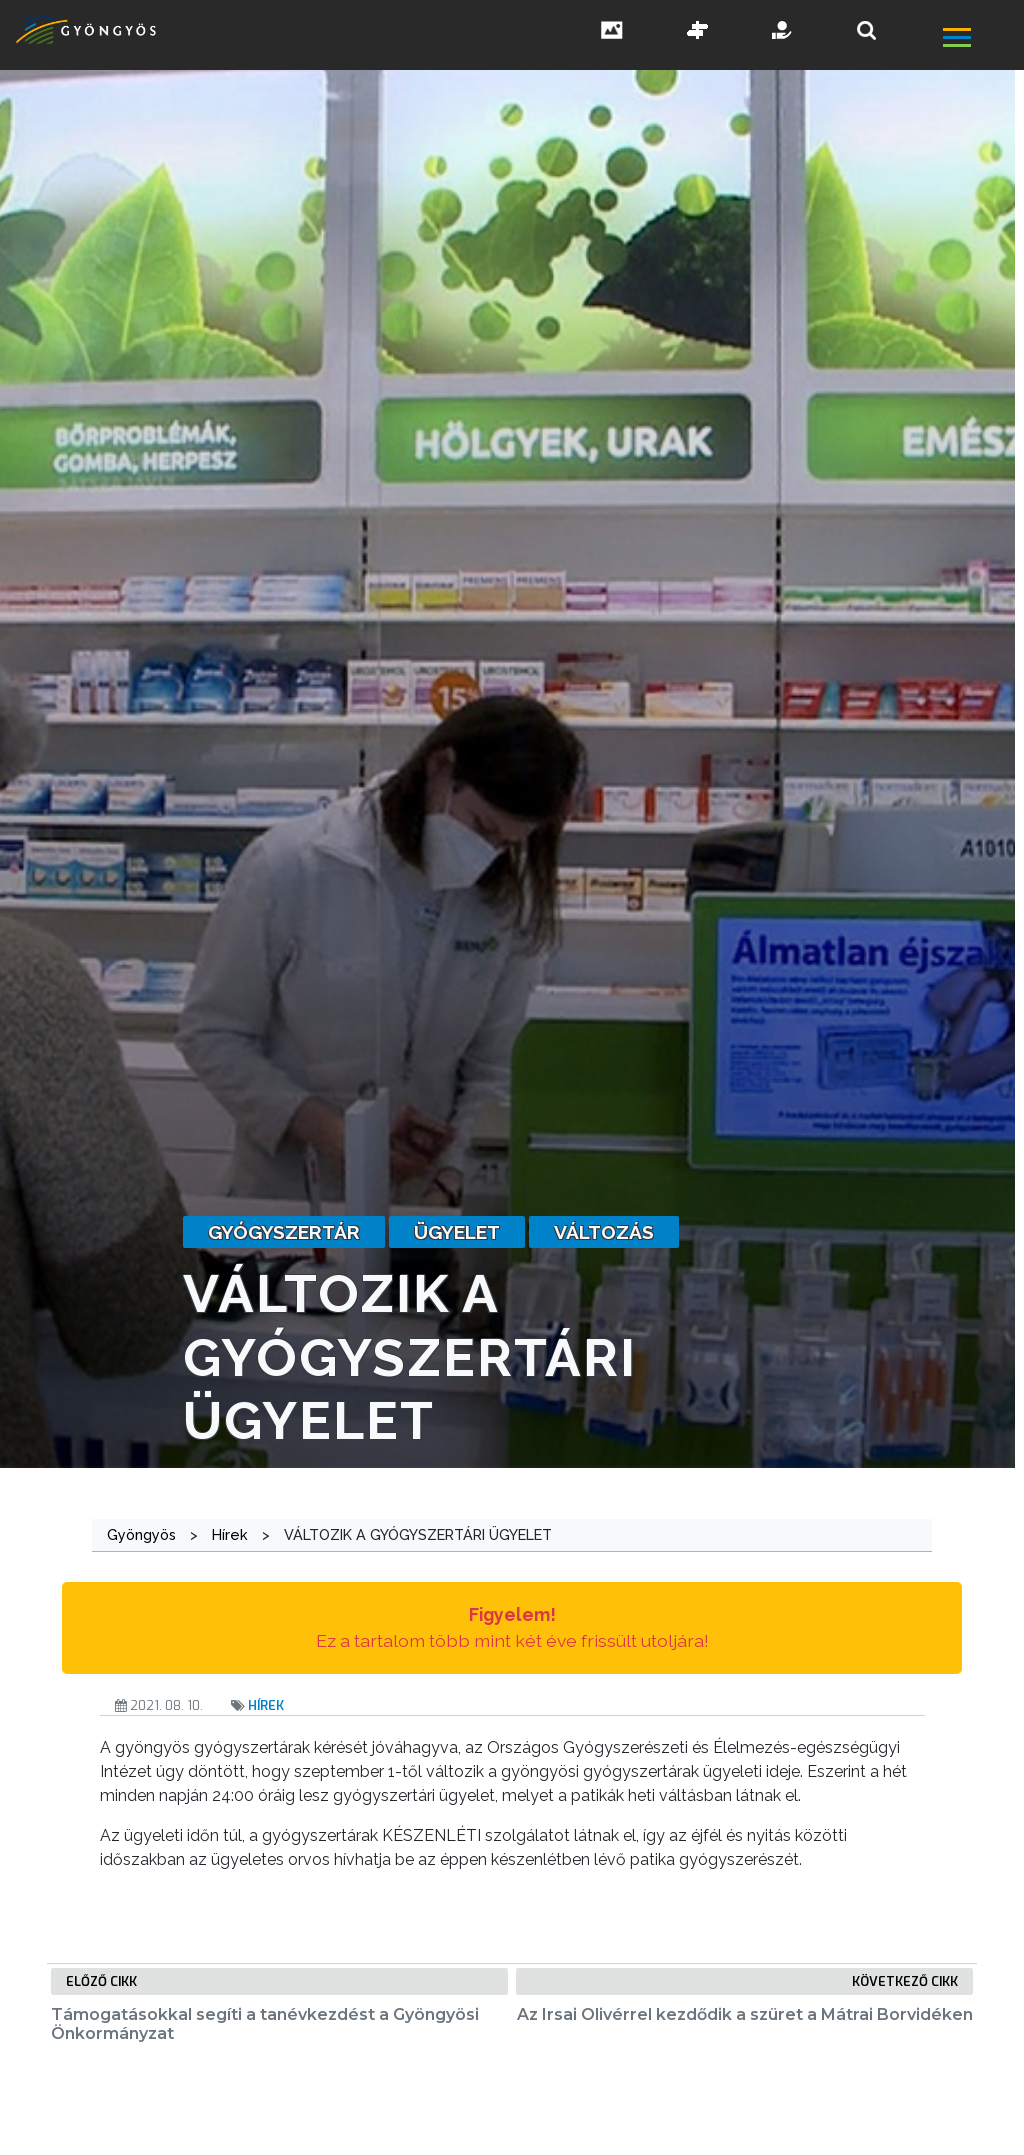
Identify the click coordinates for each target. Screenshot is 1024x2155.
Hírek (266, 1705)
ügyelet (457, 1232)
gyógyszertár (284, 1232)
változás (604, 1232)
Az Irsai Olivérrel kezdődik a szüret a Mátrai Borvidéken (745, 2014)
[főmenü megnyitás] (981, 39)
